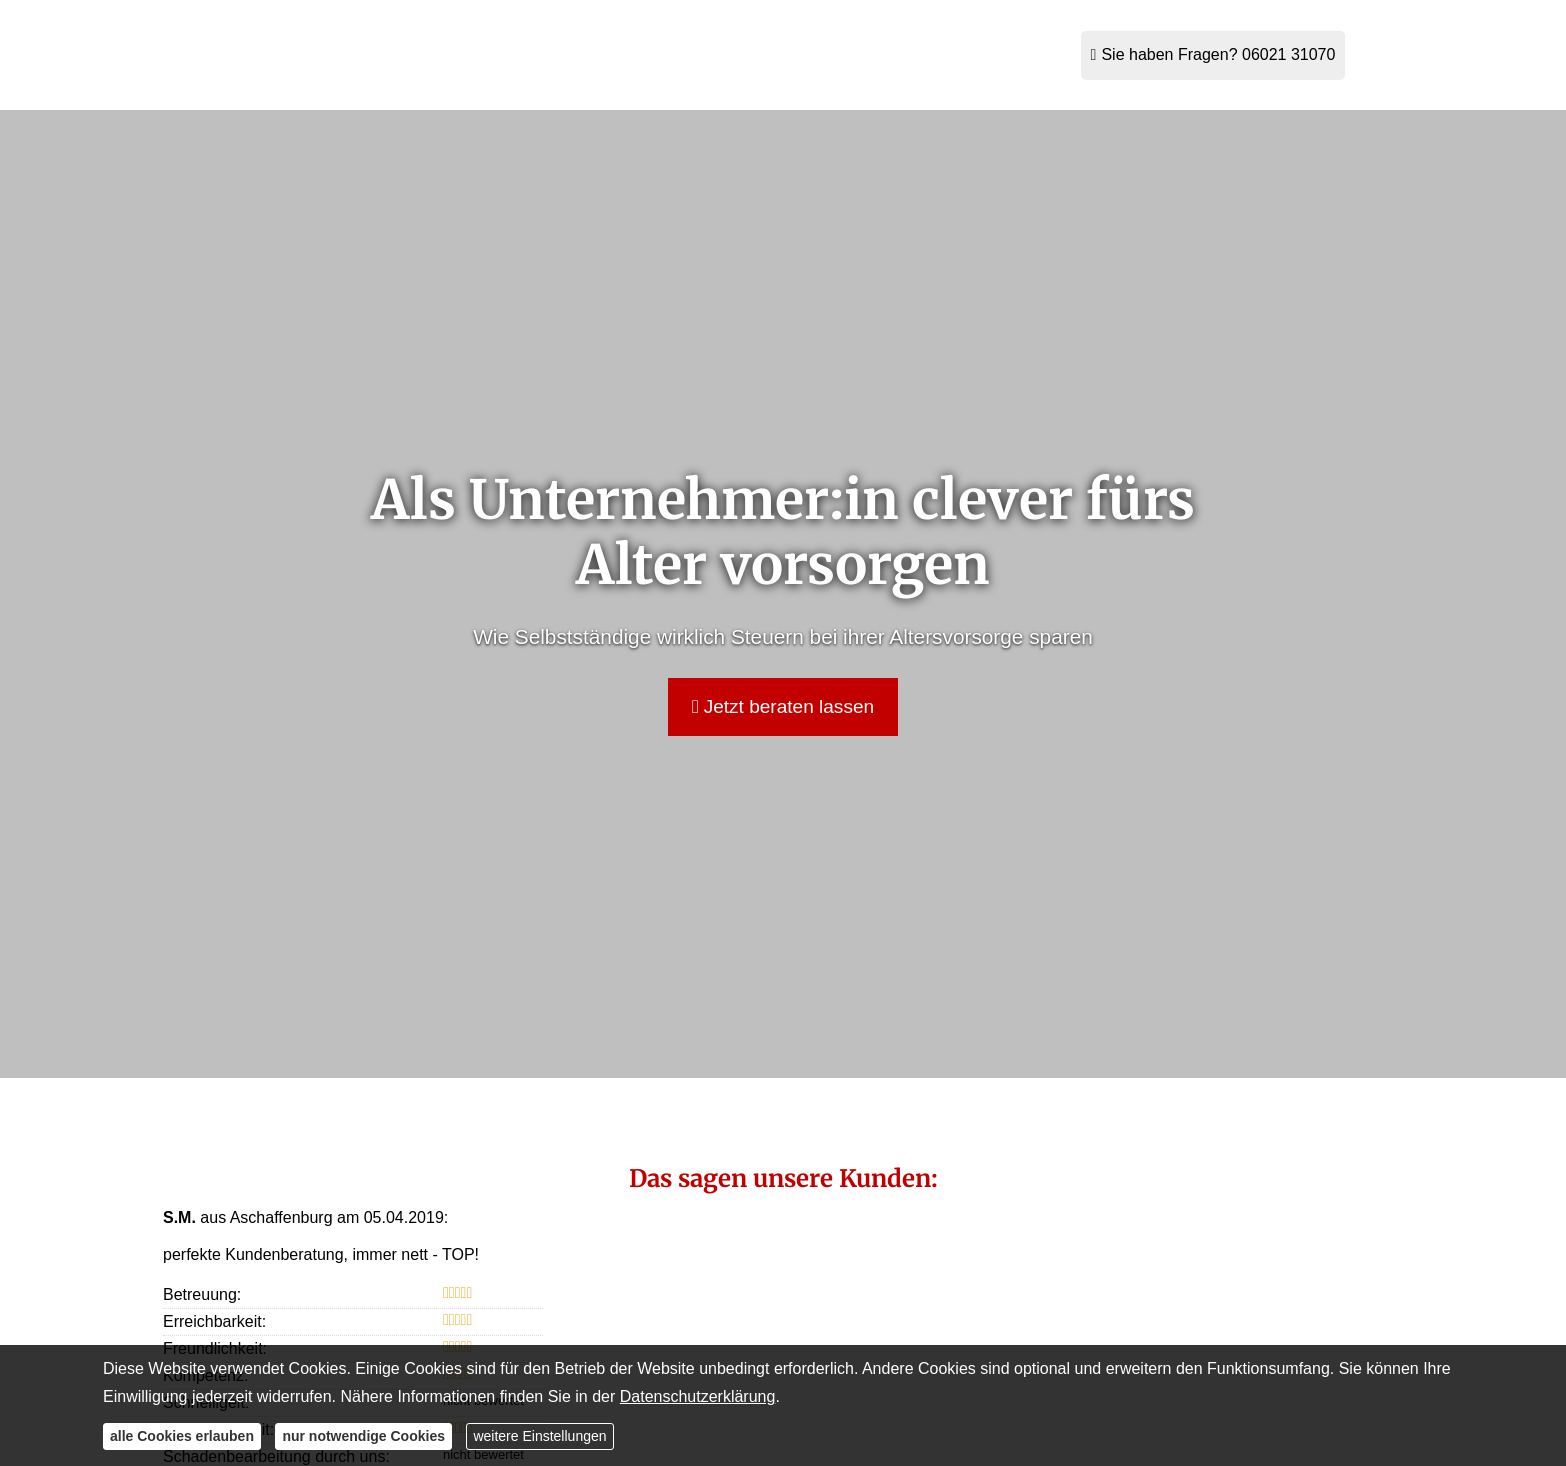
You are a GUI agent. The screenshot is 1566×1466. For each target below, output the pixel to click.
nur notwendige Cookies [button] (363, 1436)
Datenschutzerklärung (698, 1396)
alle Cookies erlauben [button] (182, 1436)
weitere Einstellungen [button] (539, 1436)
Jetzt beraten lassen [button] (783, 706)
